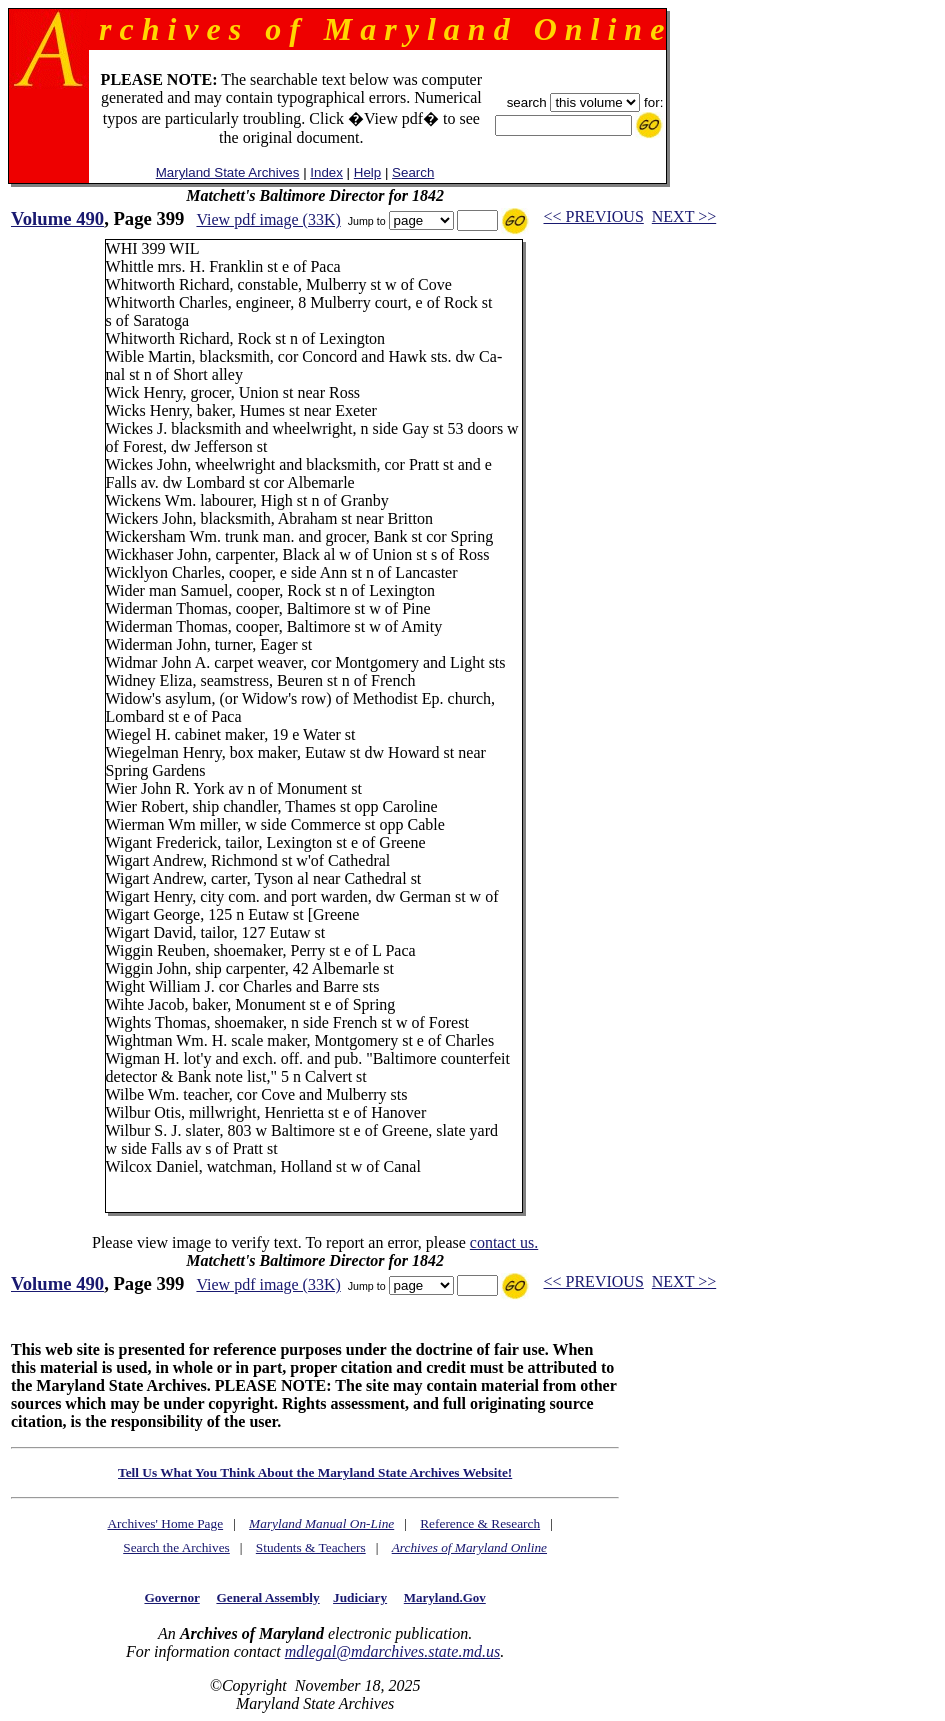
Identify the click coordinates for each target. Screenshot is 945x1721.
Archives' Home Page (165, 1523)
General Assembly (267, 1597)
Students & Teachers (311, 1547)
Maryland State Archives (228, 172)
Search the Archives (176, 1547)
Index (326, 172)
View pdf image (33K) (268, 219)
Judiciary (360, 1597)
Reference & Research (480, 1523)
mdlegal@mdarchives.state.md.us (392, 1651)
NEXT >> (684, 216)
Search (413, 172)
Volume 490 (57, 218)
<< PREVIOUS (594, 216)
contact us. (504, 1242)
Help (367, 172)
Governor (171, 1597)
